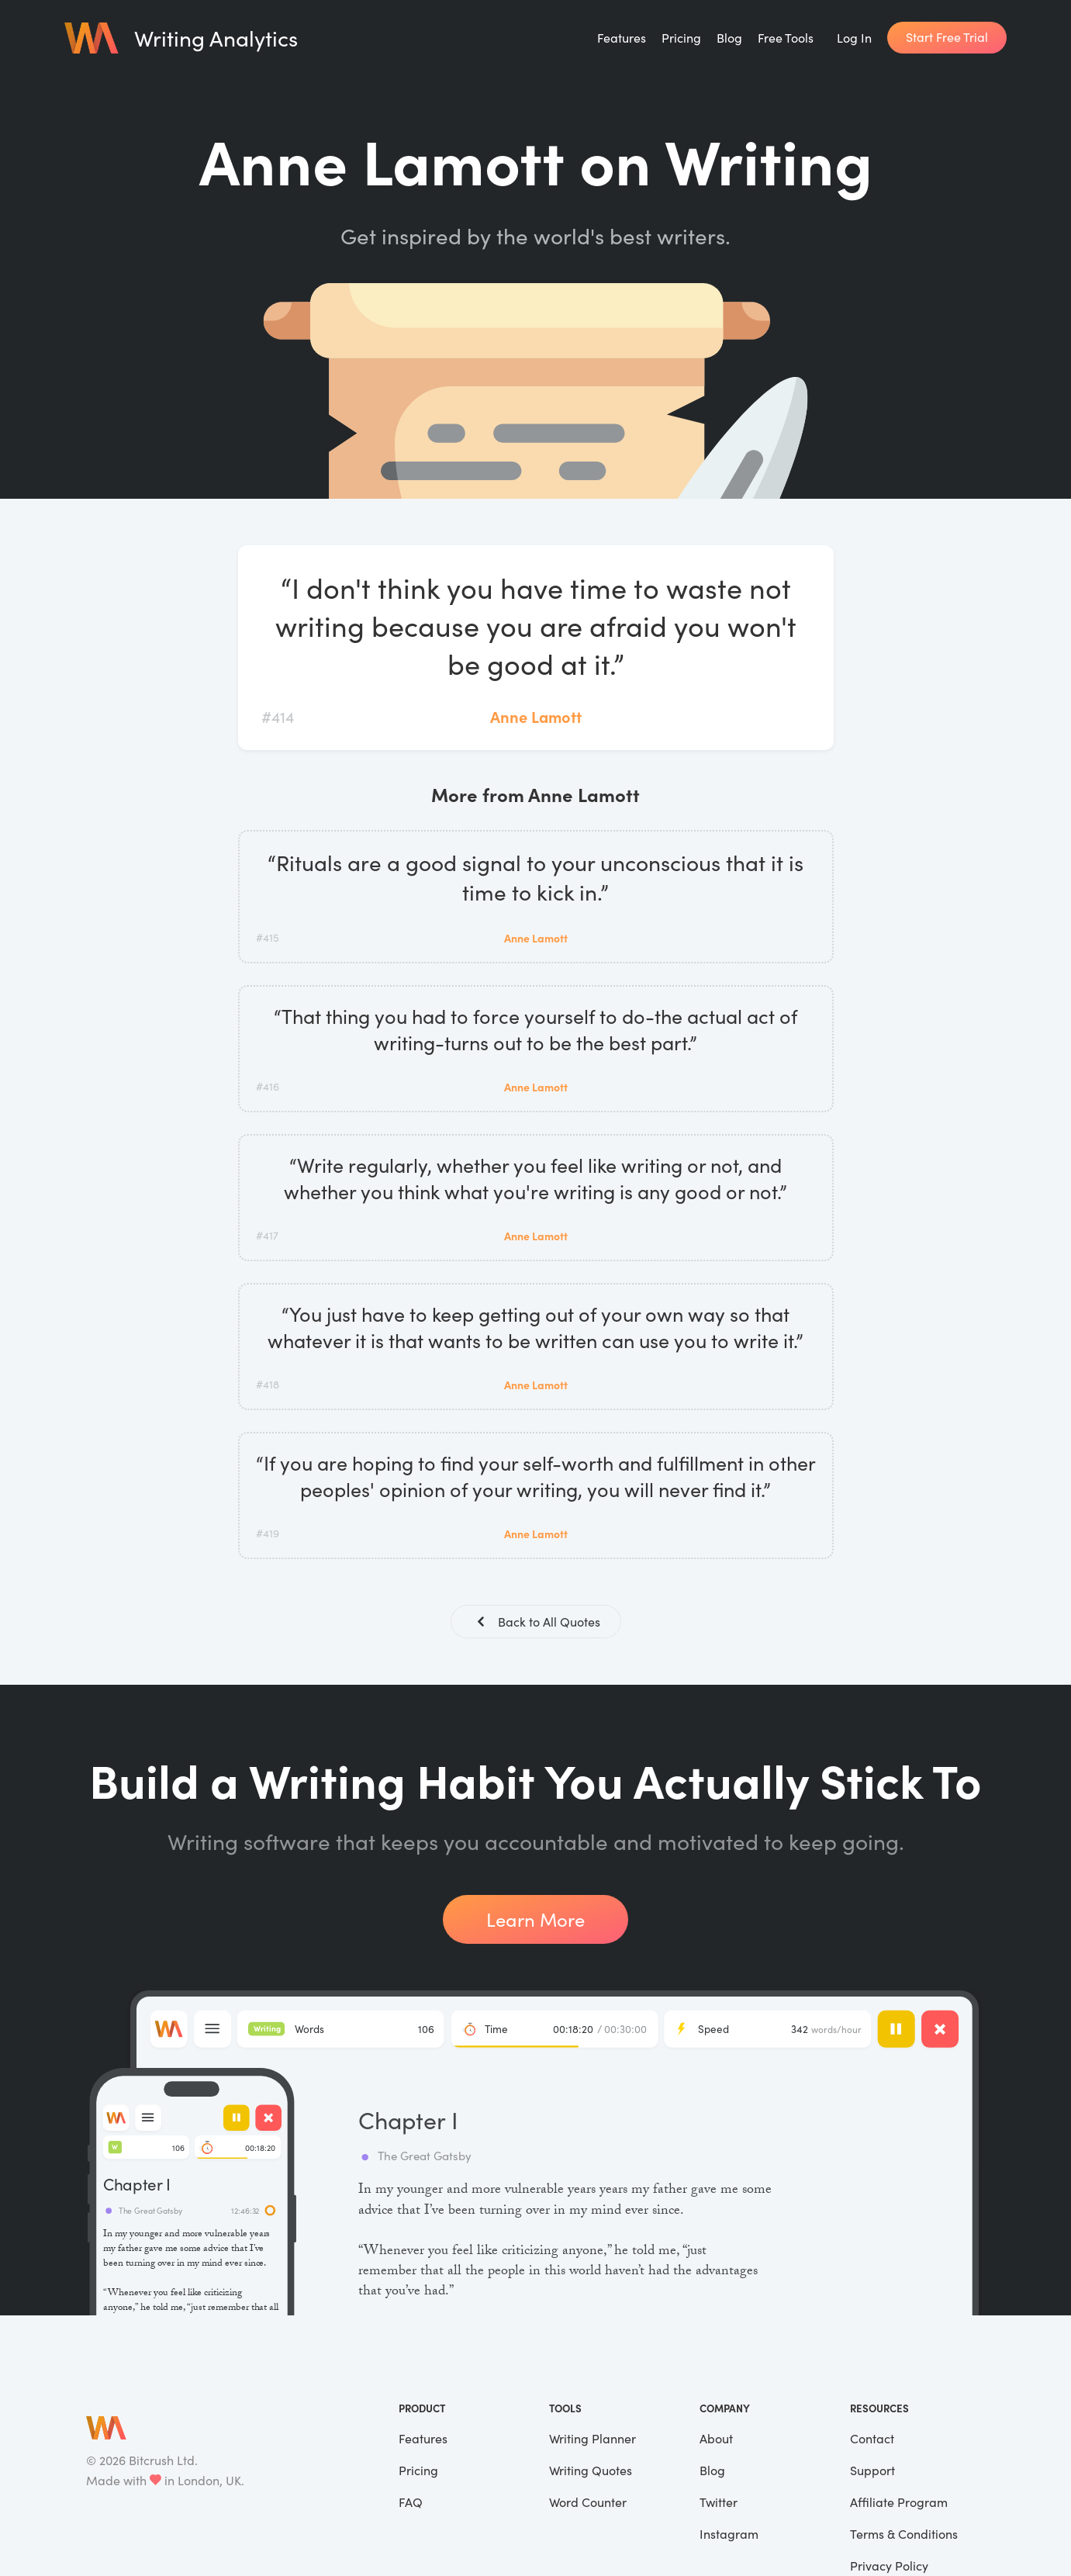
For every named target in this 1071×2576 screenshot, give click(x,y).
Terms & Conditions (904, 2535)
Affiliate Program (899, 2503)
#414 (277, 716)
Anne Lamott (536, 716)
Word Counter (588, 2503)
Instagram (729, 2535)
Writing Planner (592, 2440)
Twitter (719, 2503)
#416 (267, 1086)
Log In (854, 37)
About (716, 2440)
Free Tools (786, 37)
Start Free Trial (947, 37)
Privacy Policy (889, 2567)
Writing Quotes (590, 2472)
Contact (872, 2440)
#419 (267, 1533)
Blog (729, 37)
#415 (267, 937)
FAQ (411, 2503)
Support (872, 2472)
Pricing (681, 37)
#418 (267, 1384)
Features (621, 37)
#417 (267, 1235)
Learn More (535, 1920)
